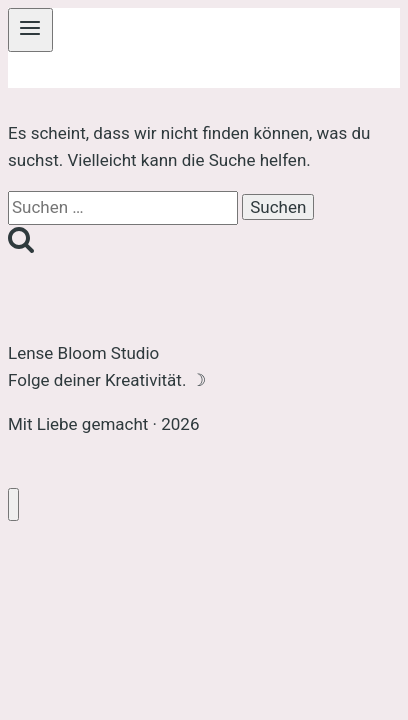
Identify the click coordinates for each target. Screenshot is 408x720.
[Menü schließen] (13, 504)
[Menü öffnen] (30, 30)
